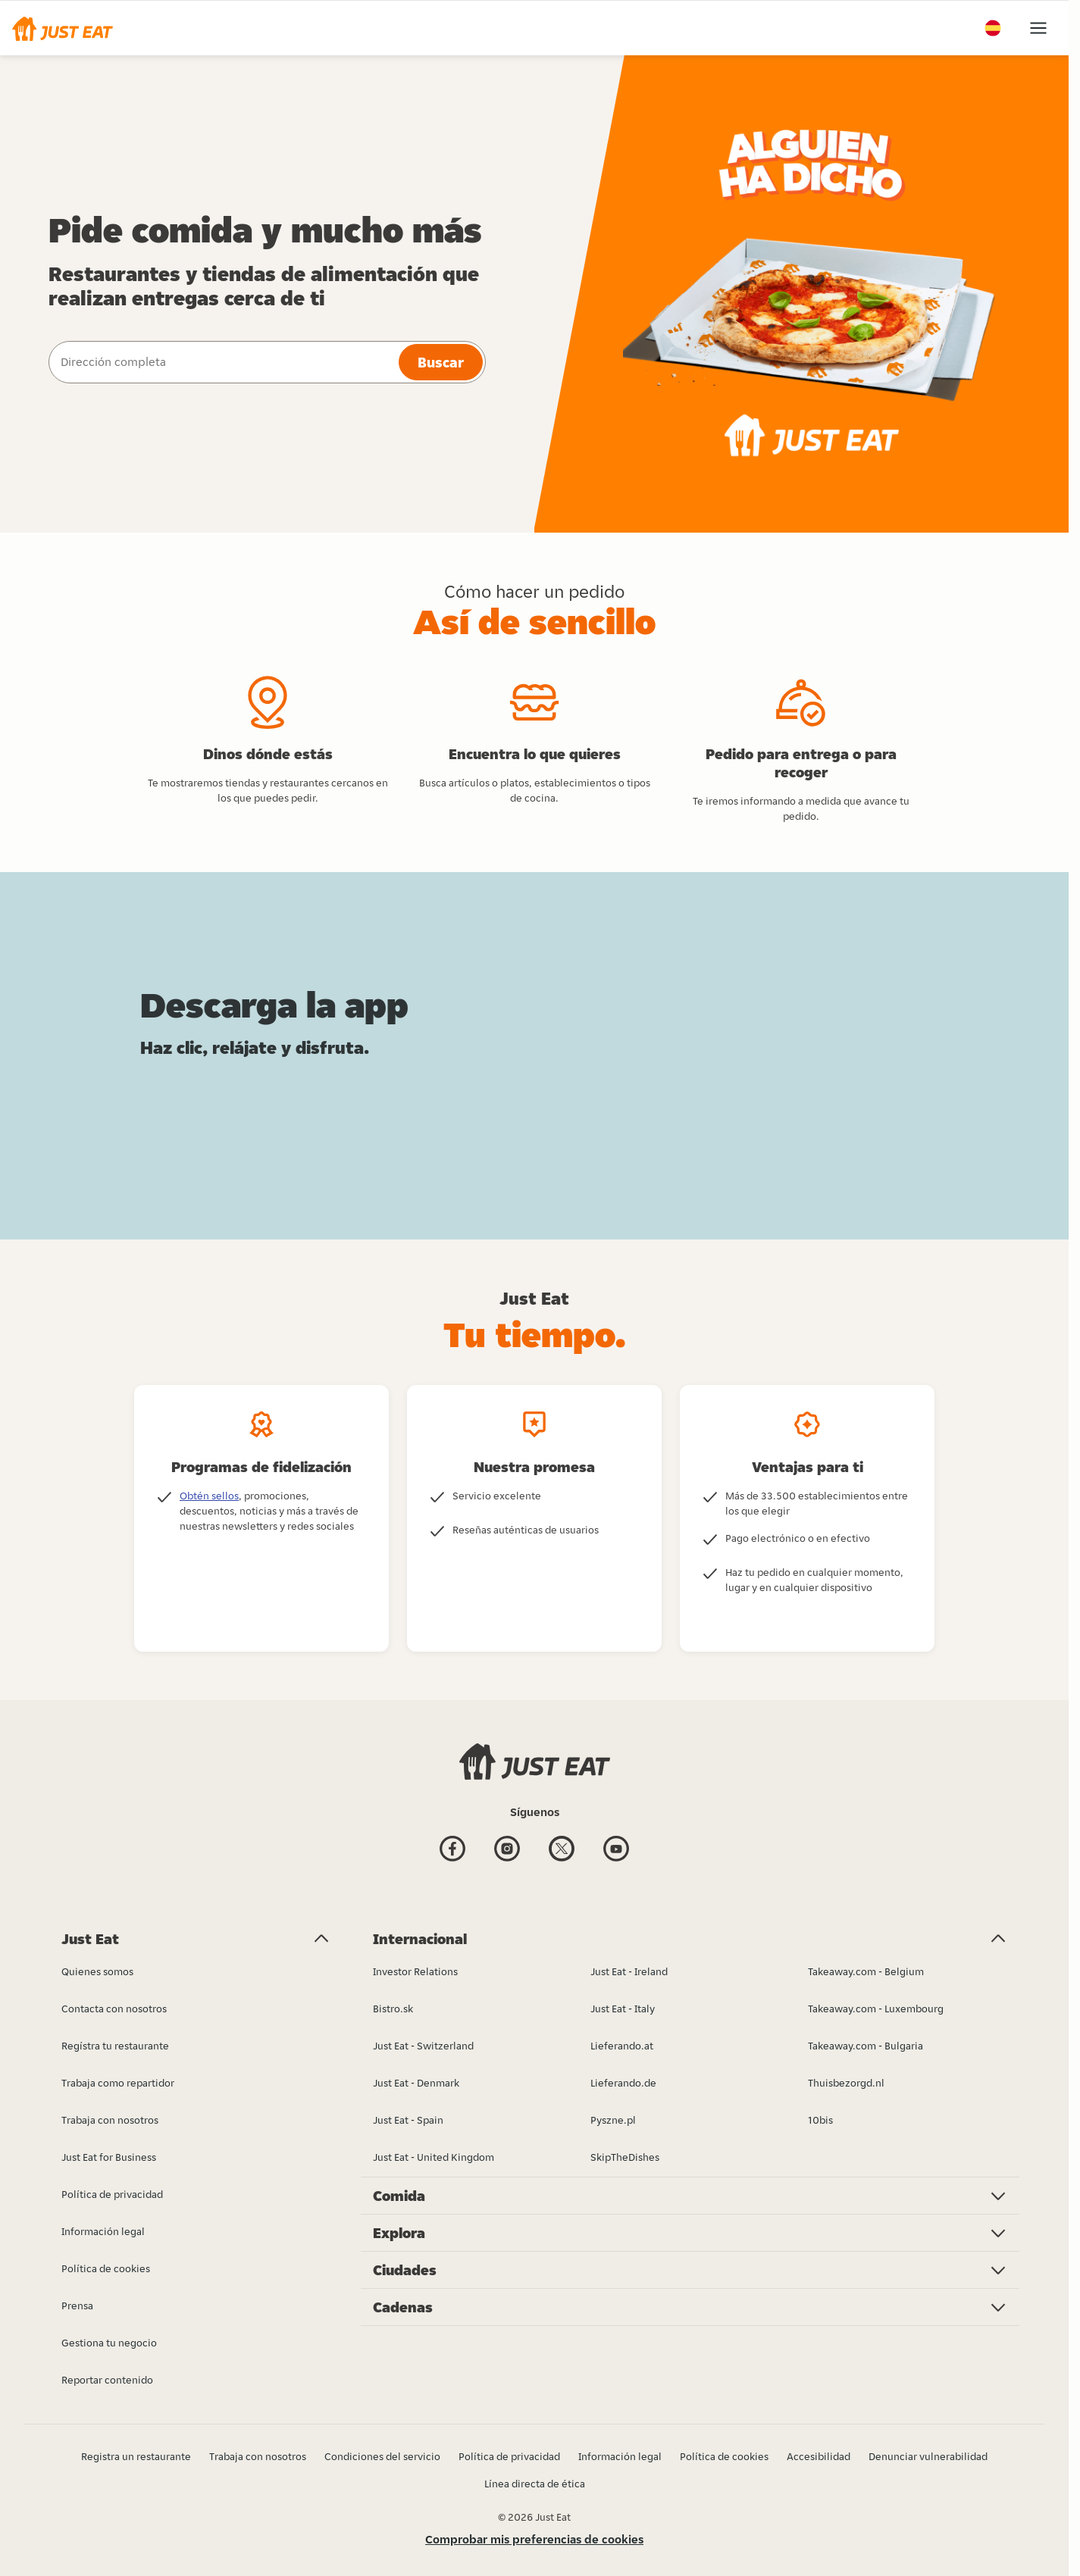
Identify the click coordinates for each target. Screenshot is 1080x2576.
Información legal (620, 2456)
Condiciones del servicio (382, 2456)
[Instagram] (507, 1851)
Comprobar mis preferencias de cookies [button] (534, 2539)
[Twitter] (561, 1851)
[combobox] (222, 362)
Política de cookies (724, 2456)
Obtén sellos (209, 1495)
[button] (62, 28)
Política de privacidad (509, 2456)
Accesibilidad (818, 2456)
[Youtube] (616, 1851)
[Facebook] (452, 1851)
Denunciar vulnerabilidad (928, 2456)
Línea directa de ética (534, 2483)
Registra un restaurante (136, 2456)
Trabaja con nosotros (257, 2456)
